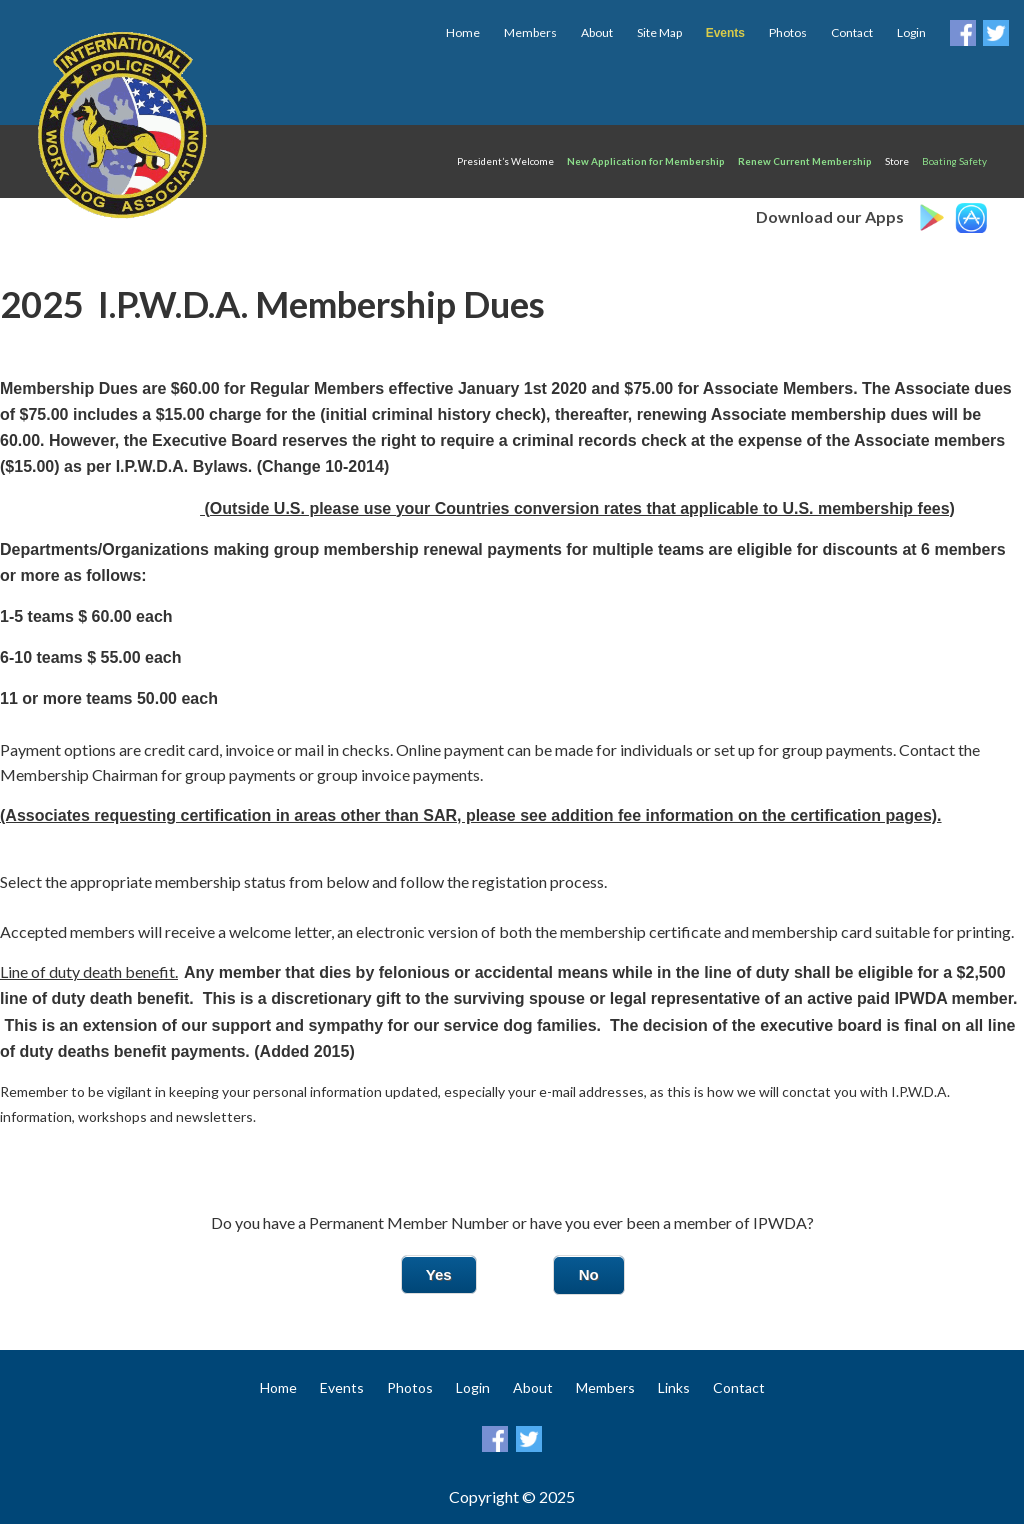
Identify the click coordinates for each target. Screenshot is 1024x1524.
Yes (439, 1274)
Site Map (659, 32)
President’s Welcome (505, 161)
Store (897, 161)
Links (674, 1387)
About (597, 32)
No (589, 1274)
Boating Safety (954, 161)
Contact (852, 32)
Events (342, 1387)
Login (911, 32)
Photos (788, 32)
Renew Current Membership (805, 161)
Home (463, 32)
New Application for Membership (646, 161)
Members (530, 32)
